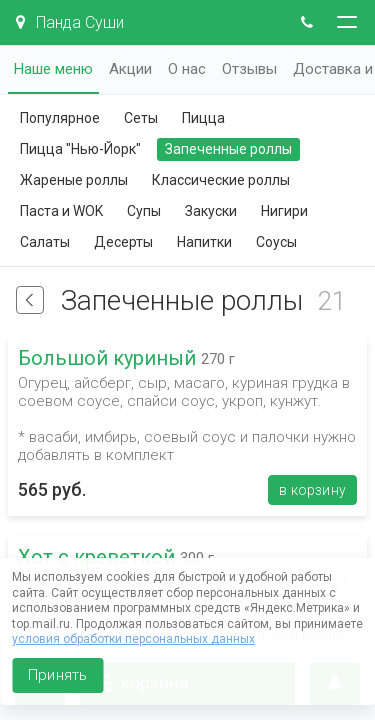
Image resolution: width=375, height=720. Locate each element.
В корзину (312, 490)
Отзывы (249, 69)
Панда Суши (70, 22)
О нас (187, 69)
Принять (57, 675)
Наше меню (53, 69)
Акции (130, 69)
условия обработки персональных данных (133, 639)
